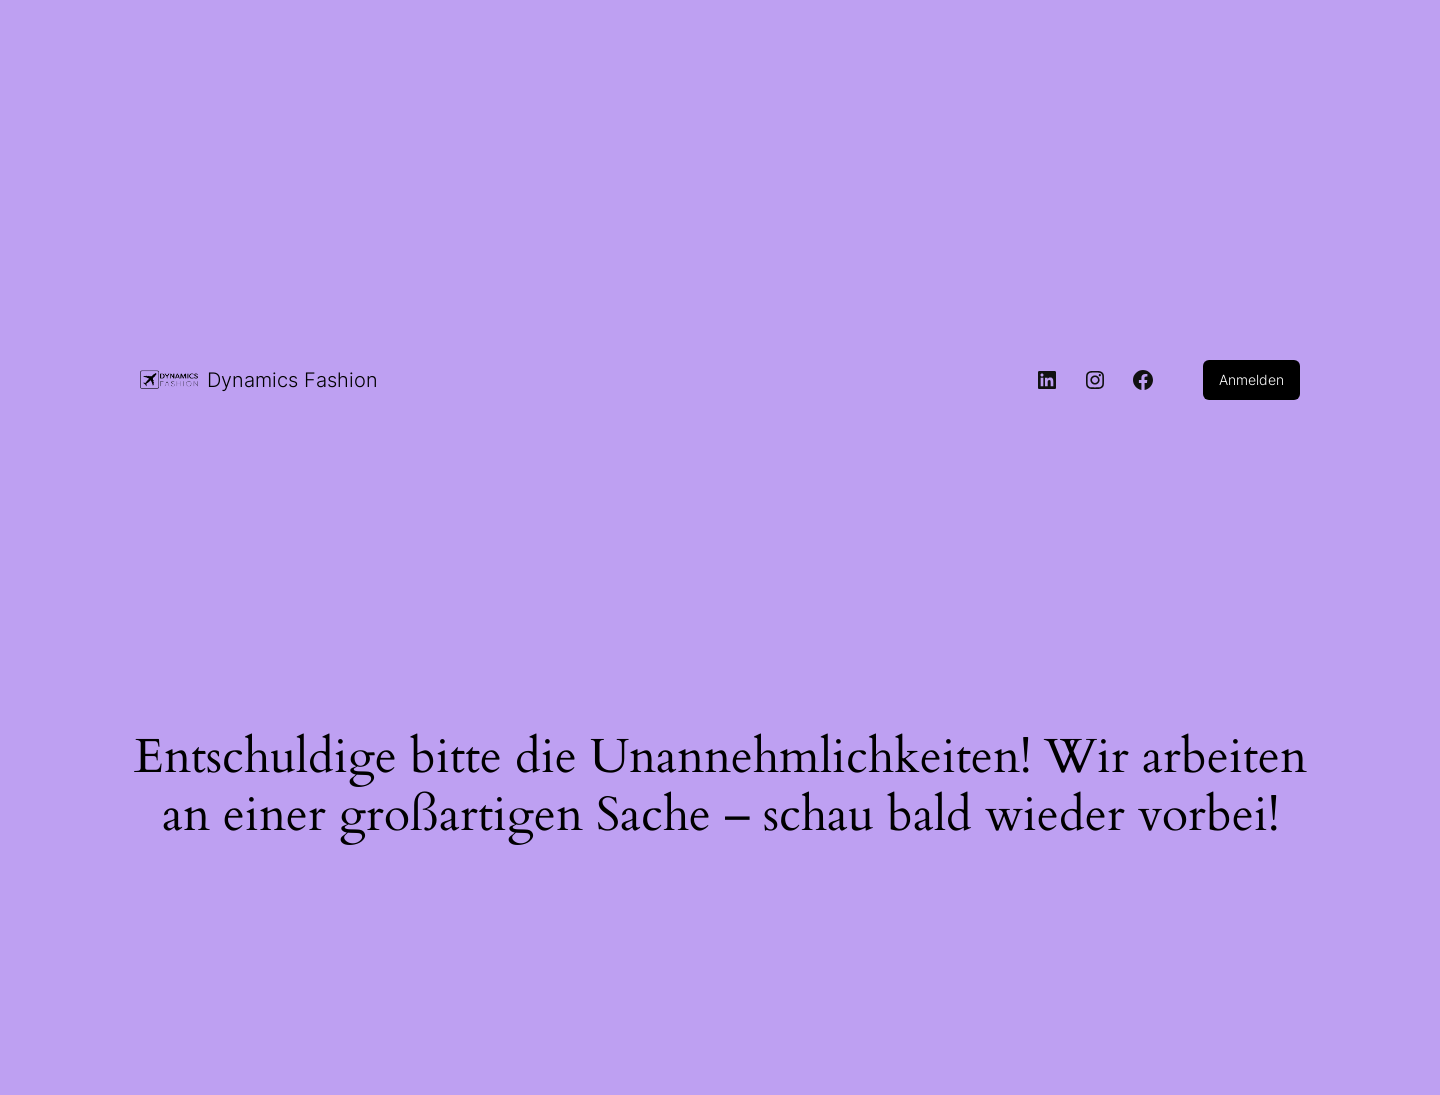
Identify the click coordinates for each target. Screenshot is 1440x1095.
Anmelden (1251, 379)
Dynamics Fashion (292, 380)
